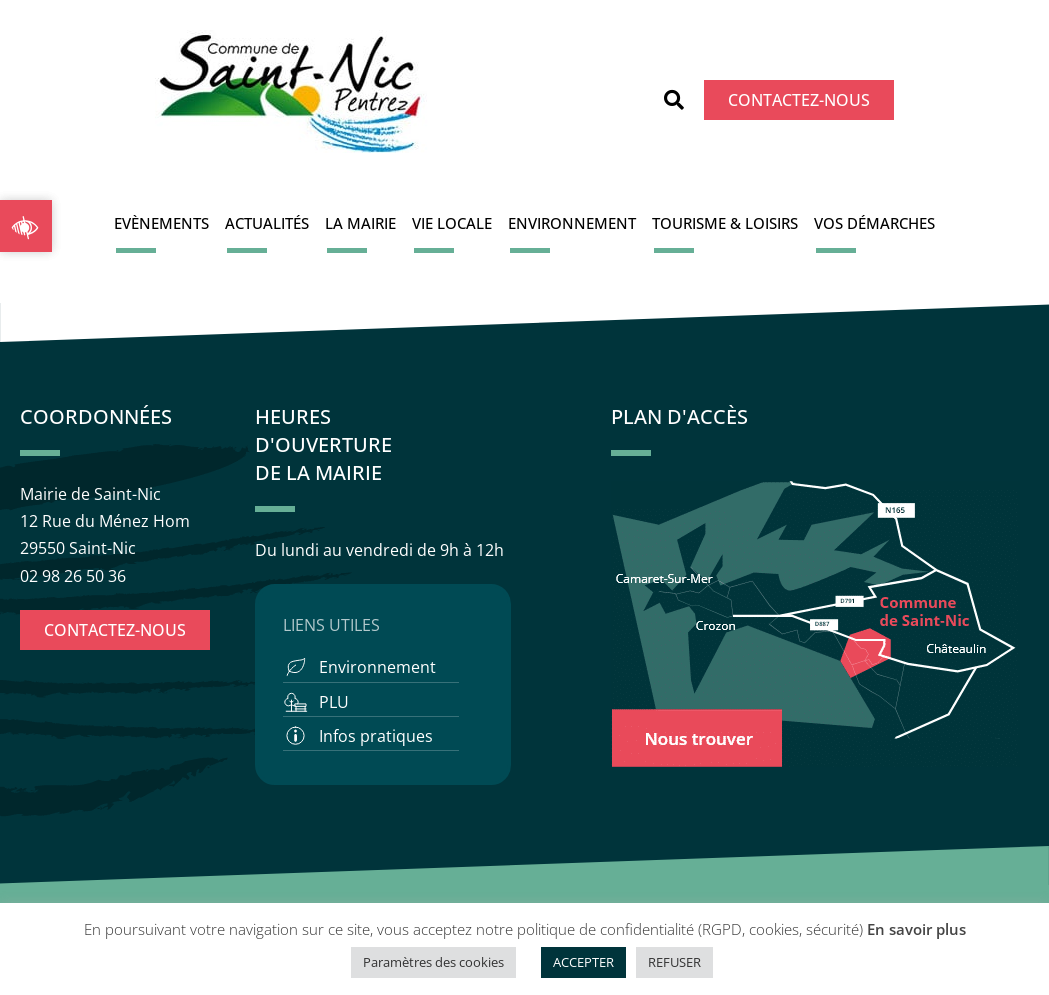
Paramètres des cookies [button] (433, 962)
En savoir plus (916, 929)
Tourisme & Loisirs (725, 223)
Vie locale (452, 223)
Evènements (161, 223)
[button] (674, 100)
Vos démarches (874, 223)
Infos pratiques (376, 736)
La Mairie (360, 223)
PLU (334, 702)
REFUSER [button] (674, 962)
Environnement (572, 223)
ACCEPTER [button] (583, 962)
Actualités (267, 223)
